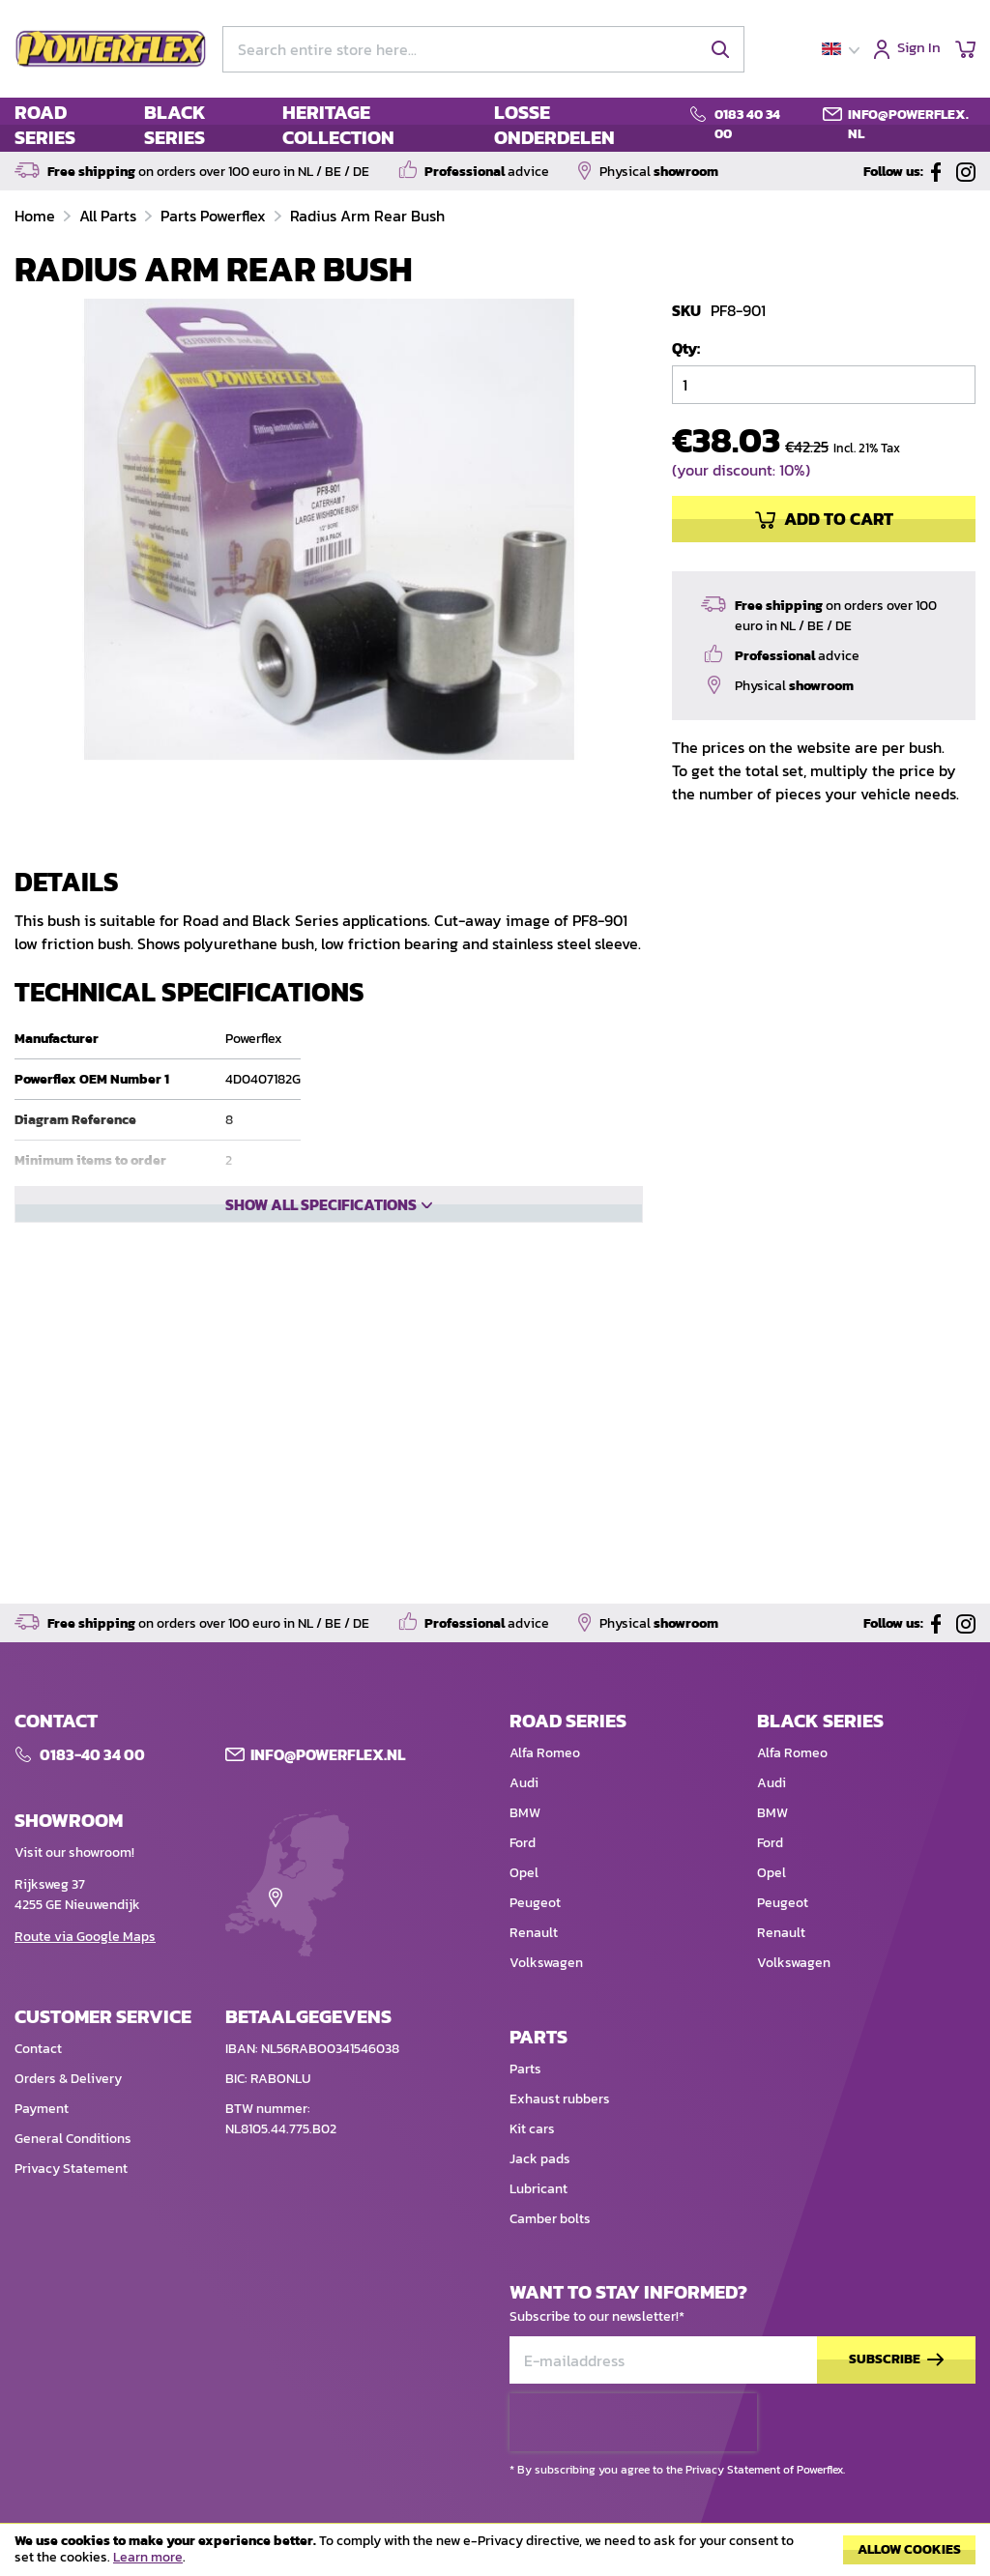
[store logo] (111, 49)
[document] (495, 2554)
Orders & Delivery (68, 2137)
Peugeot (535, 1961)
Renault (534, 1991)
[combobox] (483, 49)
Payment (42, 2166)
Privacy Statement (71, 2226)
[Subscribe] (896, 2418)
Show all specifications (321, 1204)
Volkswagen (546, 2021)
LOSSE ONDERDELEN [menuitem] (554, 125)
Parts (525, 2127)
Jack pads (540, 2217)
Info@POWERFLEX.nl (327, 1812)
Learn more (148, 2557)
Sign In (919, 49)
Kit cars (532, 2187)
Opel (524, 1931)
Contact (38, 2107)
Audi (524, 1841)
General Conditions (73, 2196)
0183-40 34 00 (92, 1812)
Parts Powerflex (215, 215)
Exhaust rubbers (560, 2157)
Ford (523, 1901)
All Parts (109, 215)
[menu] (340, 125)
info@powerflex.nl (908, 124)
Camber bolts (550, 2277)
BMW (525, 1871)
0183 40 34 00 (747, 124)
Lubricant (539, 2247)
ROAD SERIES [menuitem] (45, 125)
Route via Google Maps (85, 1994)
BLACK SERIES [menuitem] (175, 125)
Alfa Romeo (545, 1811)
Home (37, 215)
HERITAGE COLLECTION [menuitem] (338, 125)
